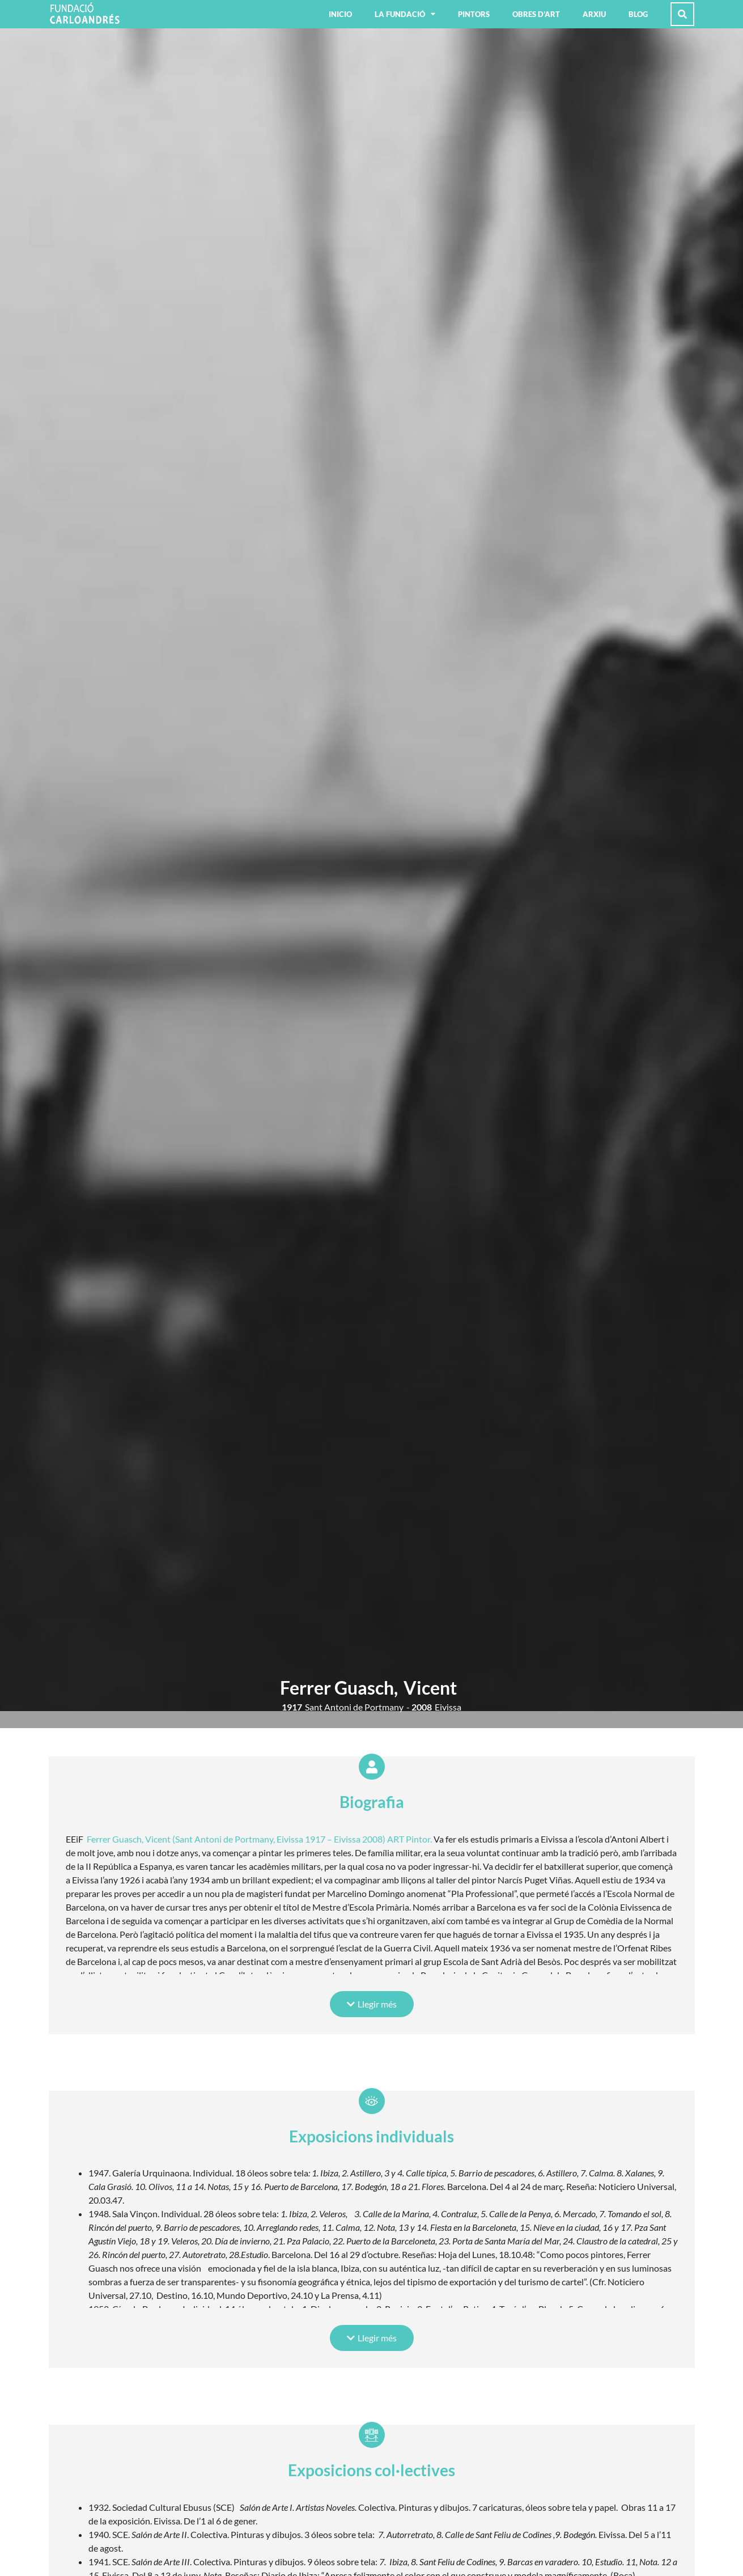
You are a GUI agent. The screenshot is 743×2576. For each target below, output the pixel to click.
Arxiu (594, 14)
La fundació (405, 14)
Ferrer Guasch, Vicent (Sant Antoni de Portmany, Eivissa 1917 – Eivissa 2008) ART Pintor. (259, 1839)
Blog (638, 14)
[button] (372, 2004)
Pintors (474, 14)
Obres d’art (536, 14)
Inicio (340, 14)
